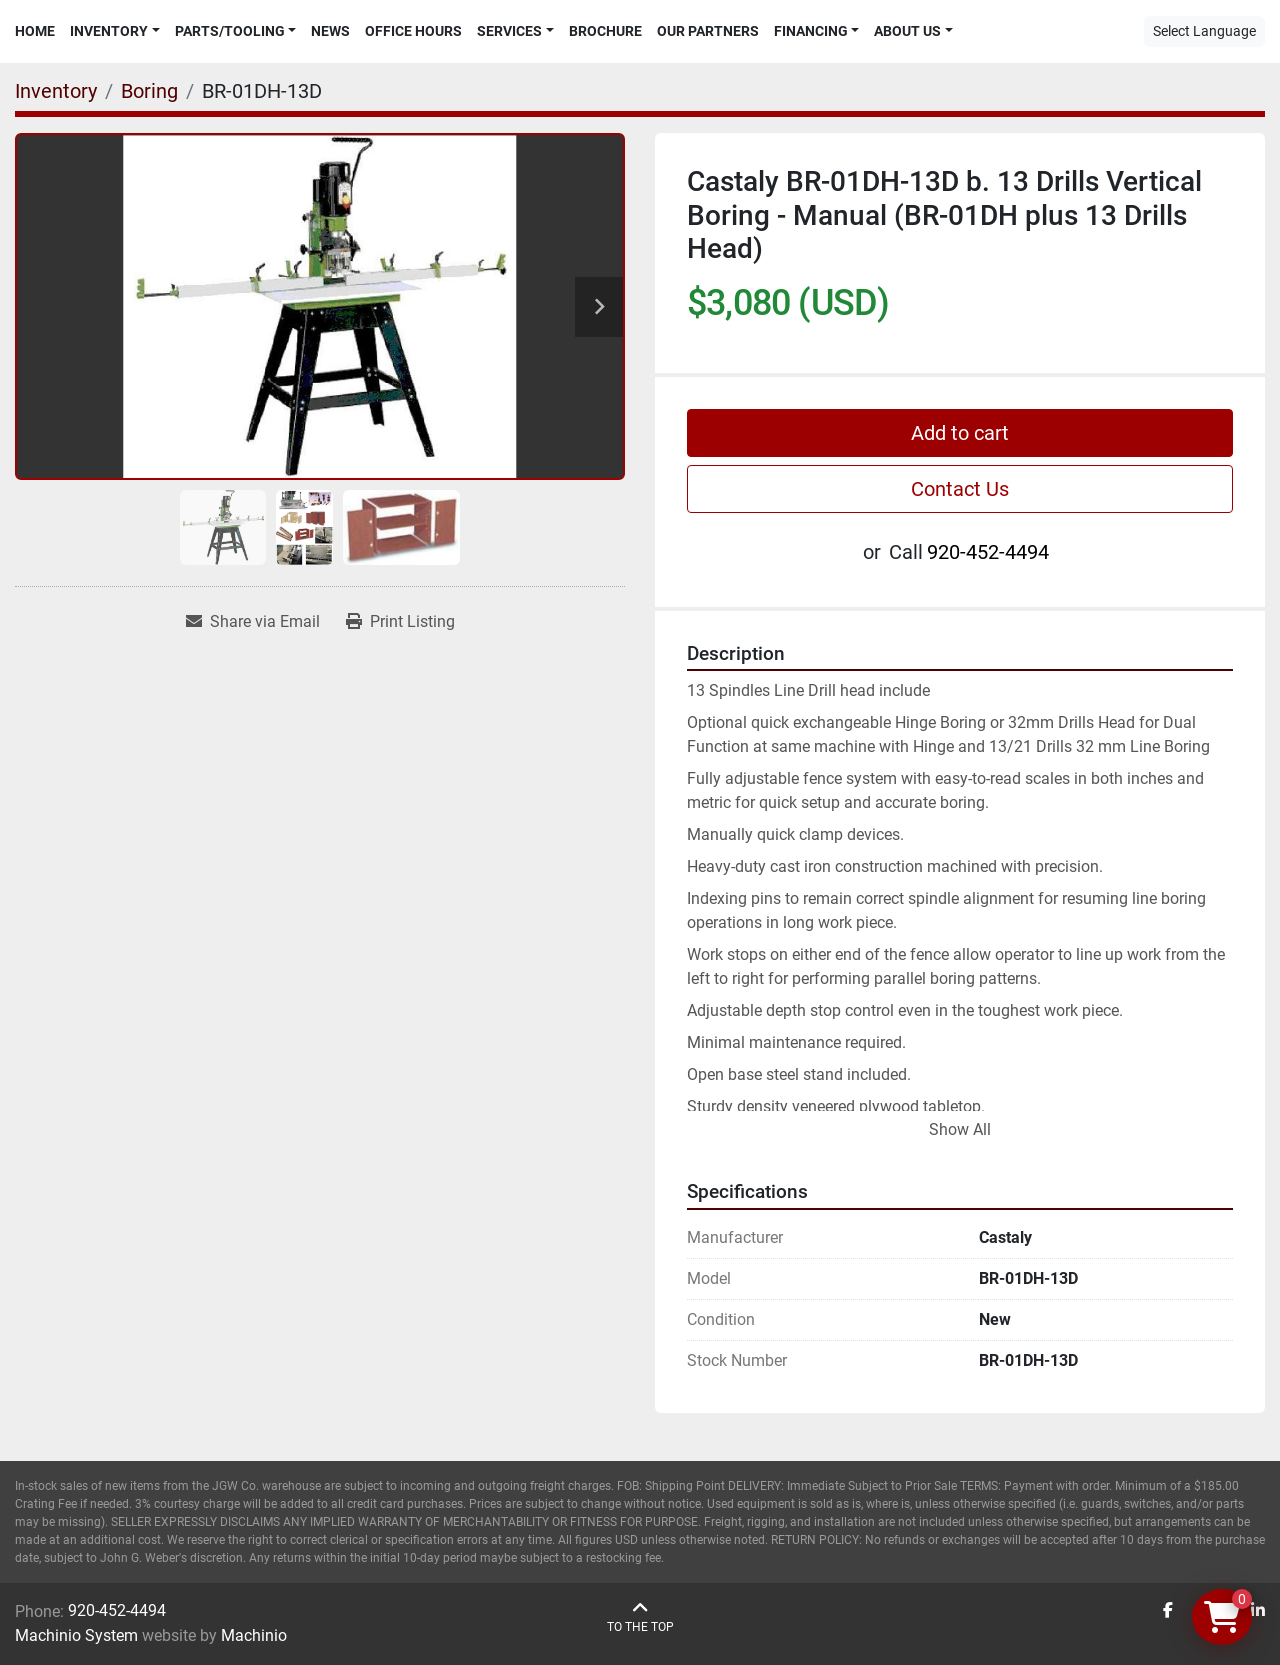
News (330, 31)
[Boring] (149, 91)
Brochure (605, 31)
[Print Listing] (400, 622)
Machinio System (76, 1635)
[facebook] (1168, 1611)
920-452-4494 (988, 552)
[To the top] (640, 1617)
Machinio (254, 1635)
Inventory (109, 31)
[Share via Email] (253, 622)
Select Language (1204, 31)
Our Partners (708, 31)
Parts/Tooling (230, 31)
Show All (960, 1129)
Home (35, 31)
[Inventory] (56, 91)
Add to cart (960, 433)
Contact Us (960, 489)
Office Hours (413, 31)
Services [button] (509, 31)
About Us (907, 31)
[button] (115, 31)
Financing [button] (811, 31)
